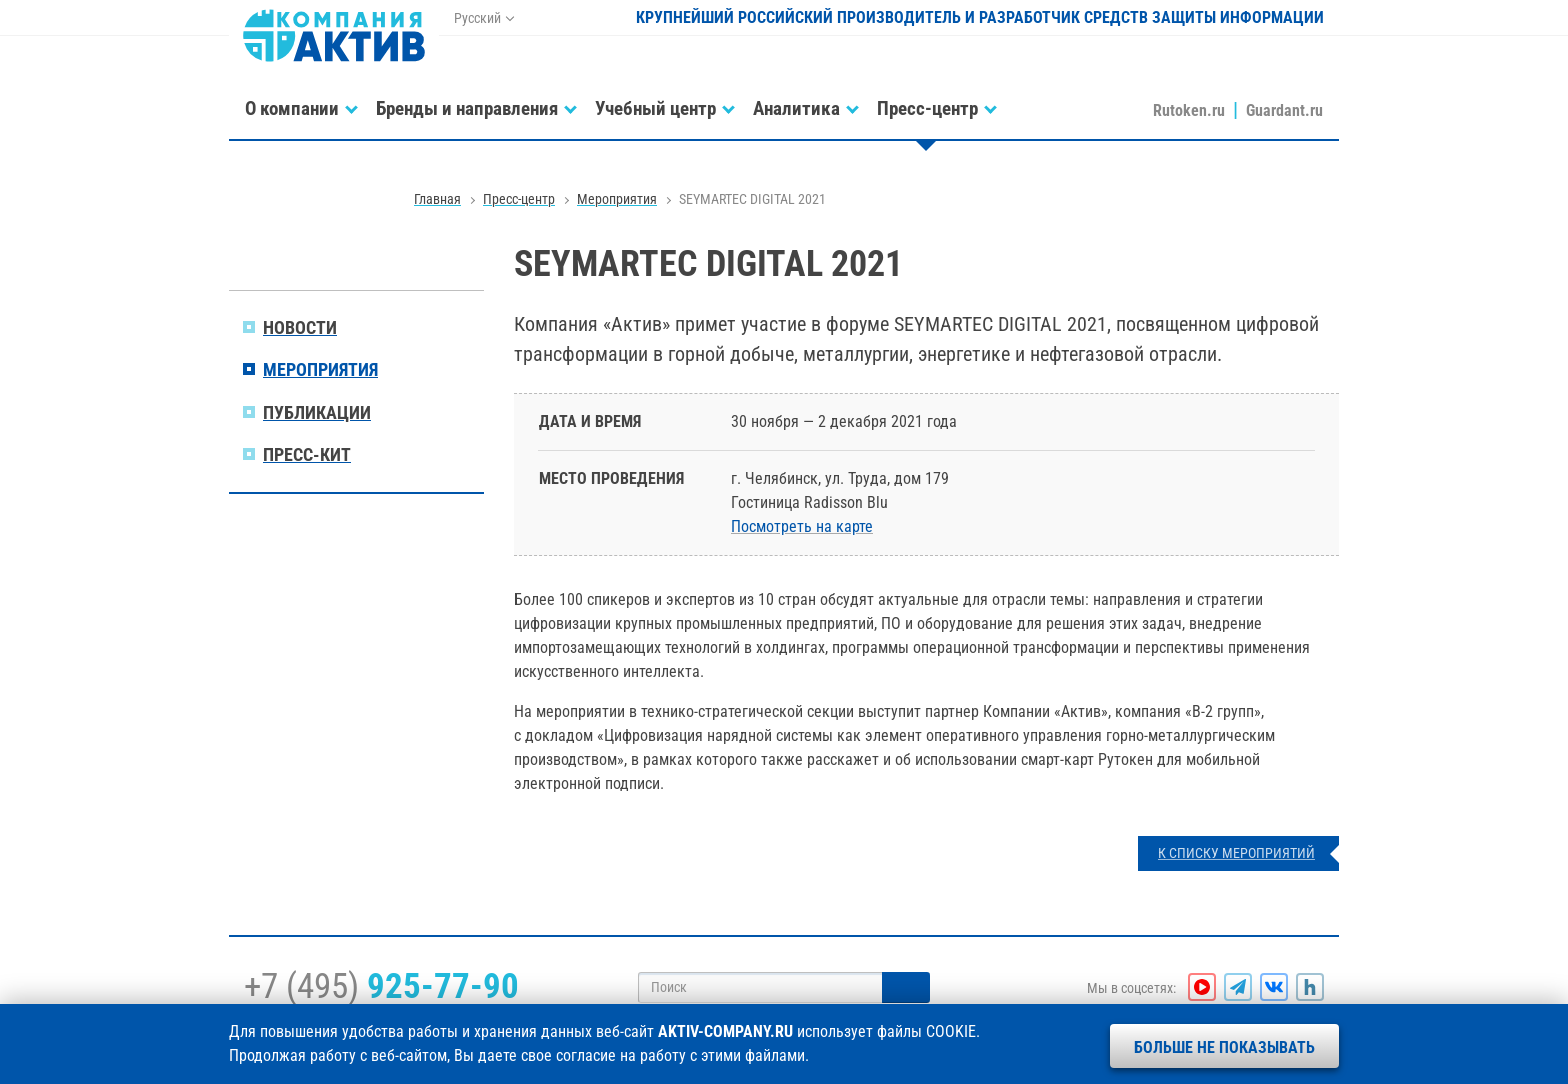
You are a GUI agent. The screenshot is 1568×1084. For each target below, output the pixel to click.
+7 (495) (381, 986)
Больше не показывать (1224, 1047)
